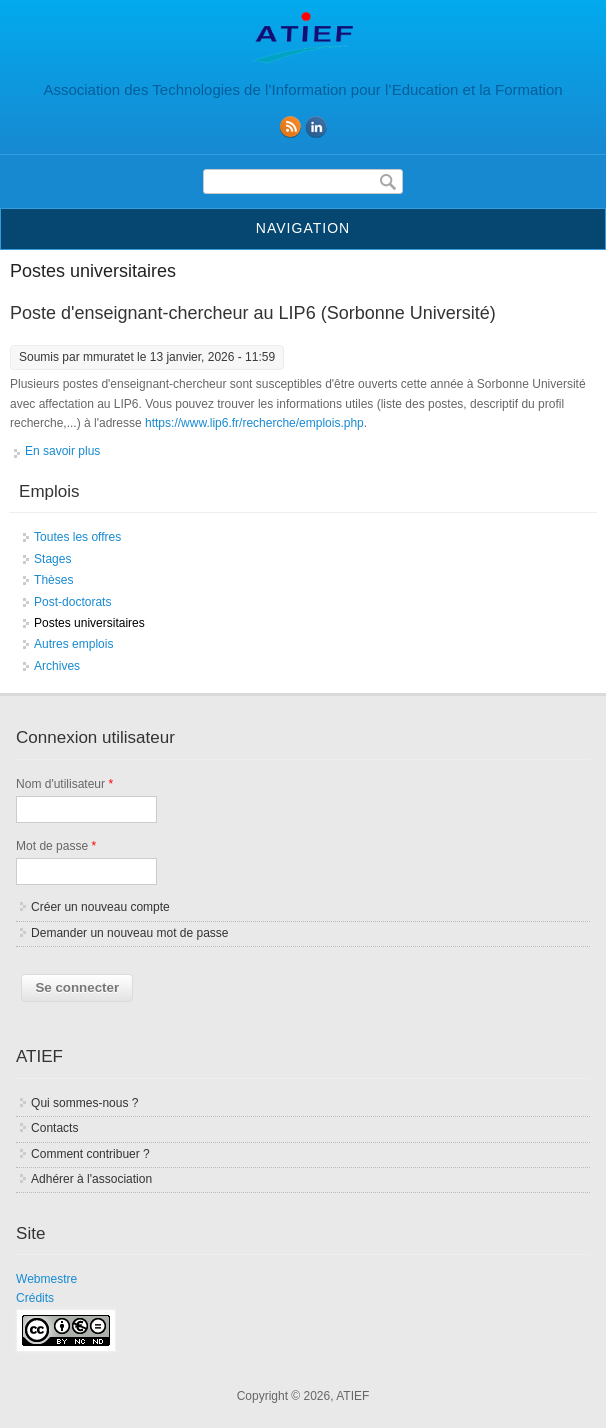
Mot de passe (56, 846)
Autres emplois (73, 644)
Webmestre (46, 1279)
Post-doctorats (72, 602)
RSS (290, 127)
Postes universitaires (89, 623)
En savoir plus (62, 451)
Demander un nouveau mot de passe (129, 933)
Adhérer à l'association (91, 1179)
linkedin (316, 127)
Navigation (303, 228)
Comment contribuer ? (90, 1154)
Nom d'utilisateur (64, 784)
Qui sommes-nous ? (84, 1103)
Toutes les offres (77, 537)
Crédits (35, 1298)
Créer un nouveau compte (100, 907)
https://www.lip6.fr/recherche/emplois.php (254, 423)
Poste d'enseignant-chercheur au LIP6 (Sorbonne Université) (253, 313)
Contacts (54, 1128)
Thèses (53, 580)
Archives (57, 666)
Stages (52, 559)
